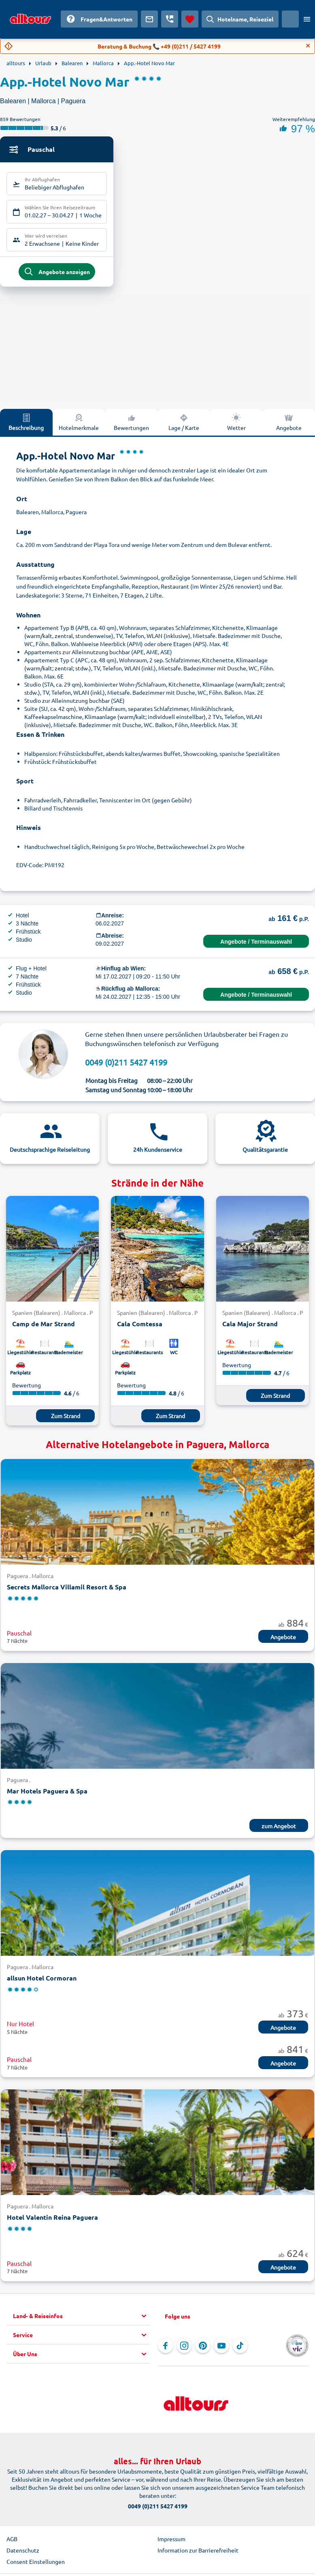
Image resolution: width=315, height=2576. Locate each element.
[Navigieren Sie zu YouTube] (221, 2349)
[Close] (308, 46)
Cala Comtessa (139, 1327)
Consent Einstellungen (35, 2564)
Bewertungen (131, 425)
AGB (11, 2542)
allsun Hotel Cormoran (42, 1981)
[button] (81, 2319)
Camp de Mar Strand (43, 1327)
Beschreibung (26, 425)
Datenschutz (22, 2553)
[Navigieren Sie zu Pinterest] (203, 2349)
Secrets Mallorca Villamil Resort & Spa (66, 1590)
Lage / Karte (183, 425)
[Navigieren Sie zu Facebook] (165, 2349)
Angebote (283, 1640)
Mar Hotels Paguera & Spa (47, 1794)
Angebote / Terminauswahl (256, 945)
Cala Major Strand (250, 1327)
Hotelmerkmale (79, 425)
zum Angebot (279, 1829)
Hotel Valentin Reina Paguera (52, 2221)
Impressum (171, 2542)
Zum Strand (65, 1419)
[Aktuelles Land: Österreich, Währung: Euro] (290, 19)
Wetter (236, 425)
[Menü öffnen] (307, 19)
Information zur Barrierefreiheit (198, 2553)
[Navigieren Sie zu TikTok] (240, 2349)
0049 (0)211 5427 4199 (126, 1065)
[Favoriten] (189, 19)
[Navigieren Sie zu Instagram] (184, 2349)
